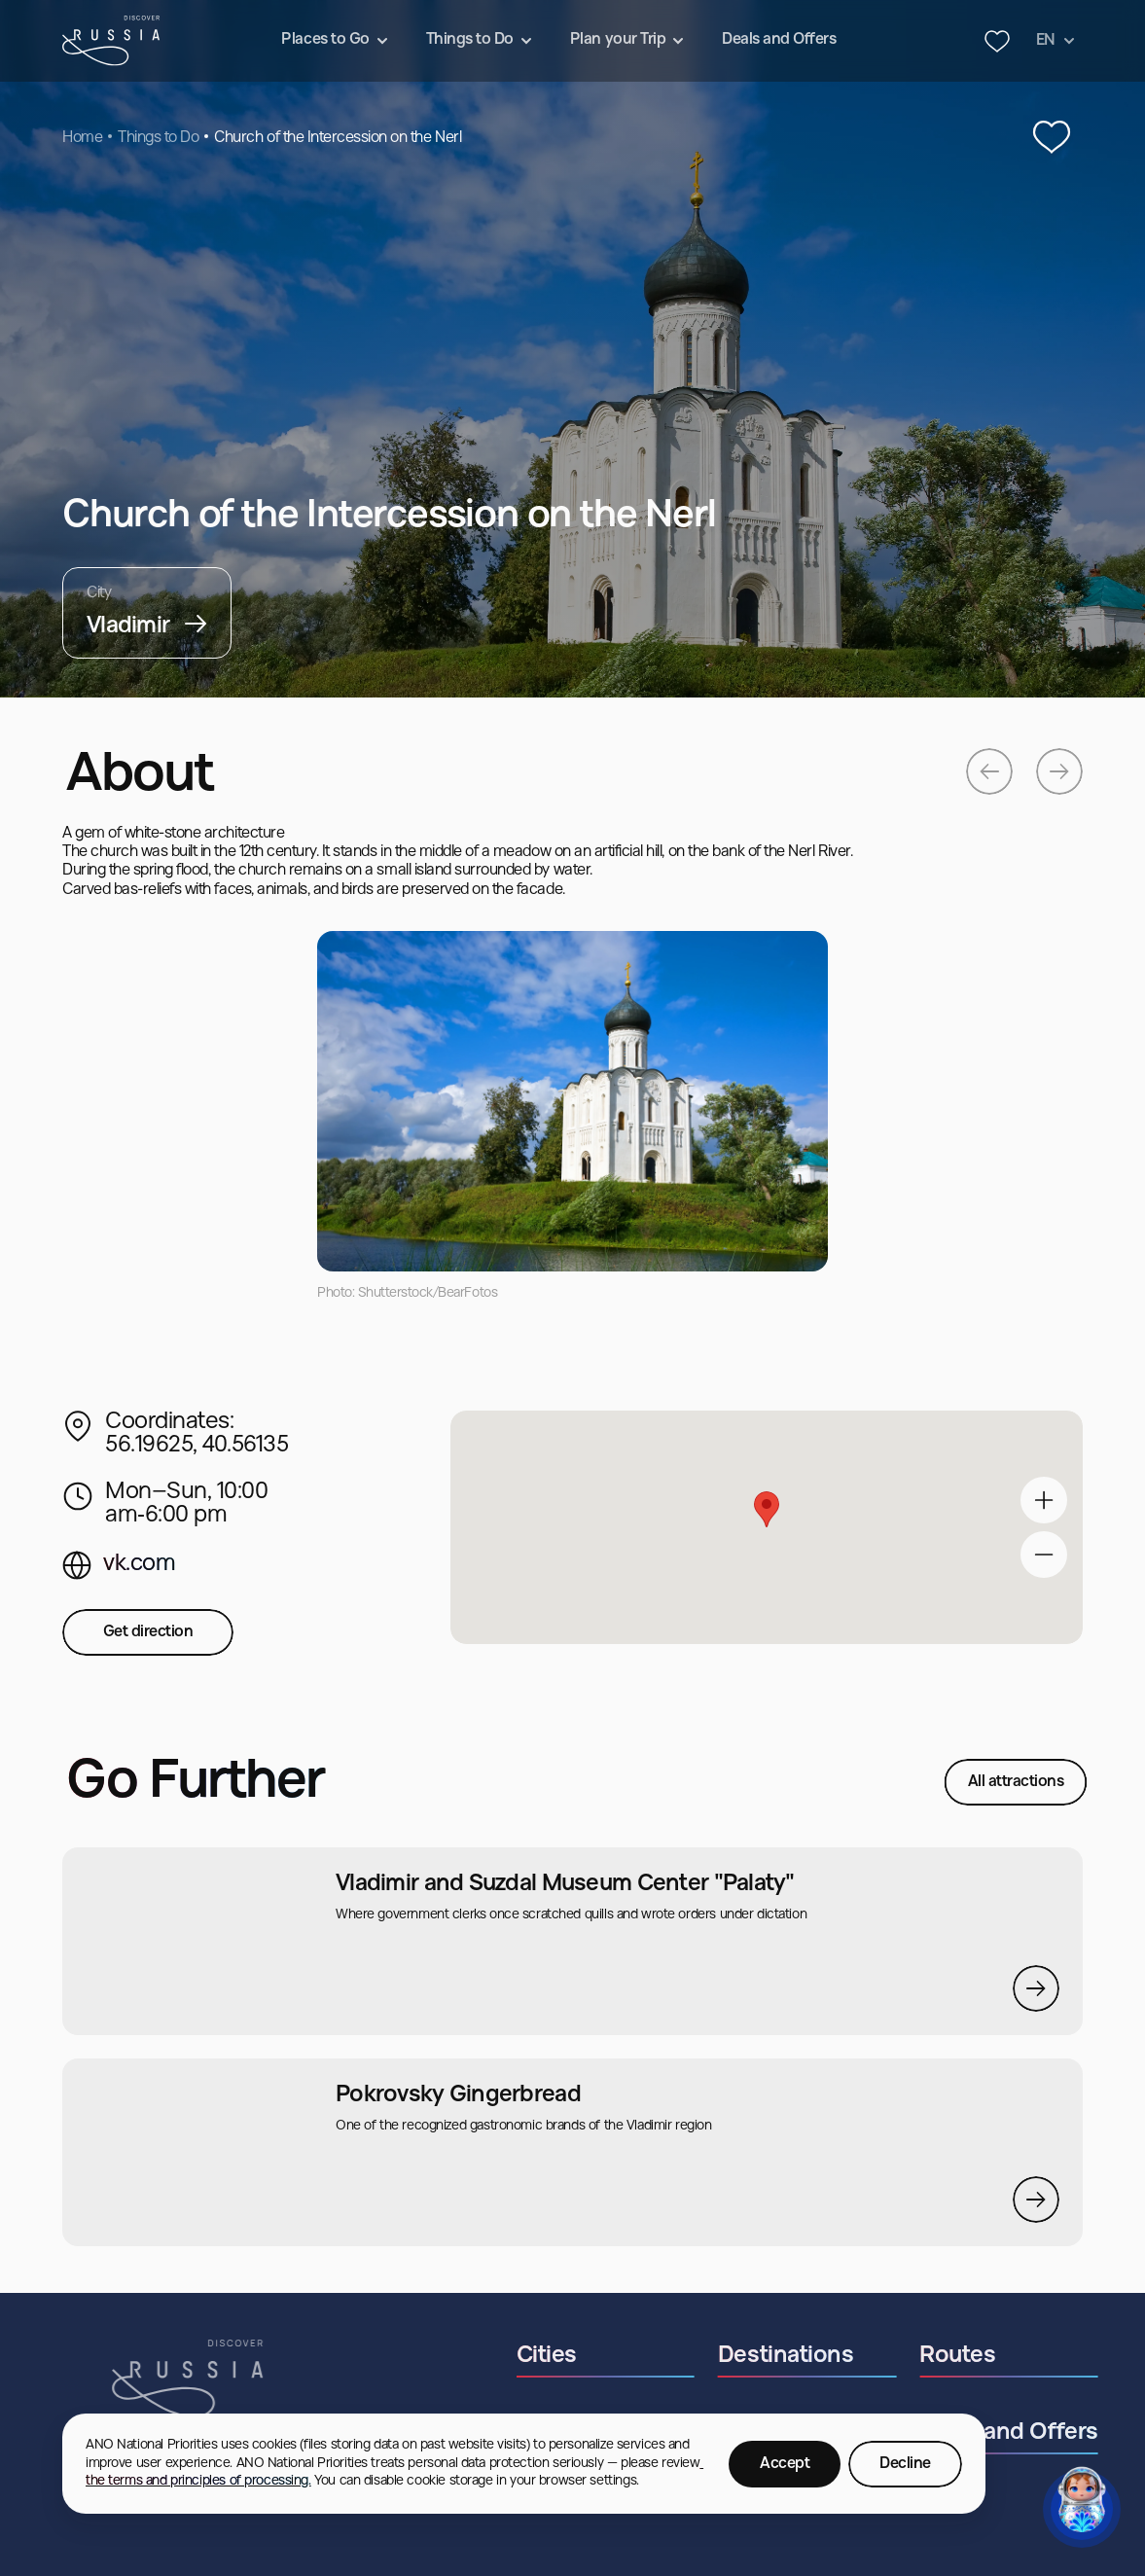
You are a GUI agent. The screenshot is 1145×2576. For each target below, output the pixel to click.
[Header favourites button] (997, 41)
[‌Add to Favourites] (1051, 138)
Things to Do (158, 138)
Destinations (831, 2356)
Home (82, 138)
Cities (591, 2356)
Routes (1003, 2356)
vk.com (139, 1564)
